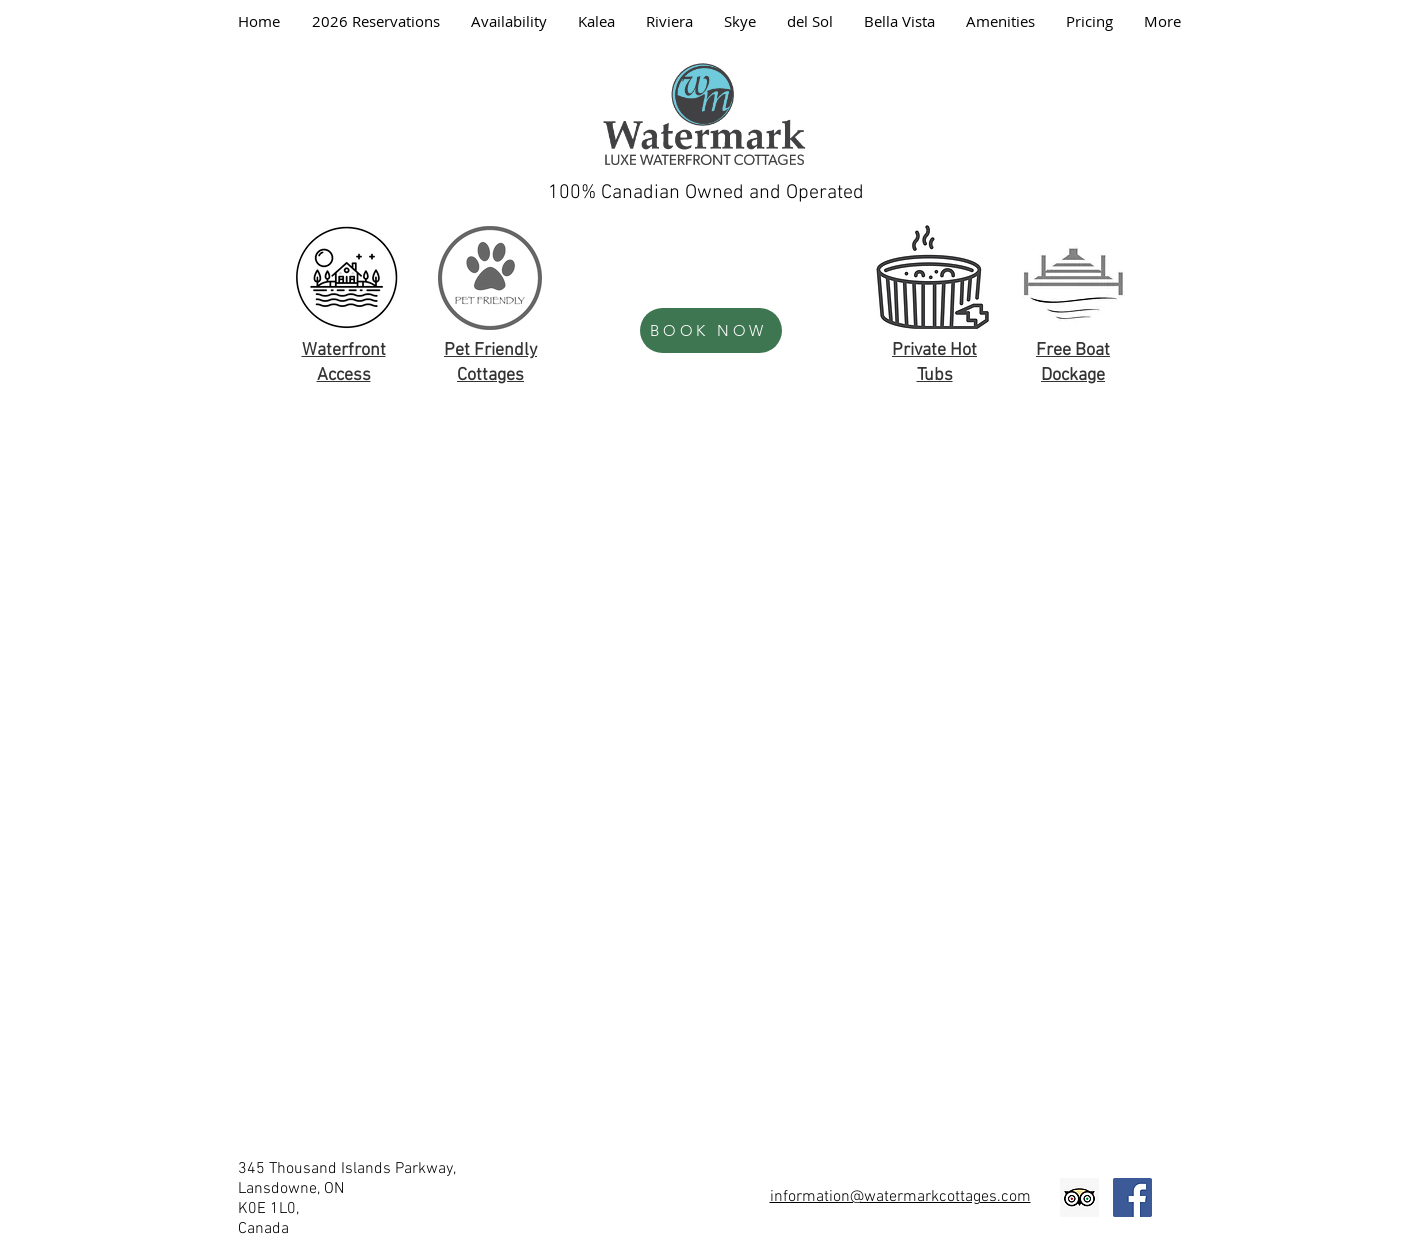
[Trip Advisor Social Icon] (1079, 1197)
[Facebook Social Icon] (1132, 1197)
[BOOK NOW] (711, 330)
